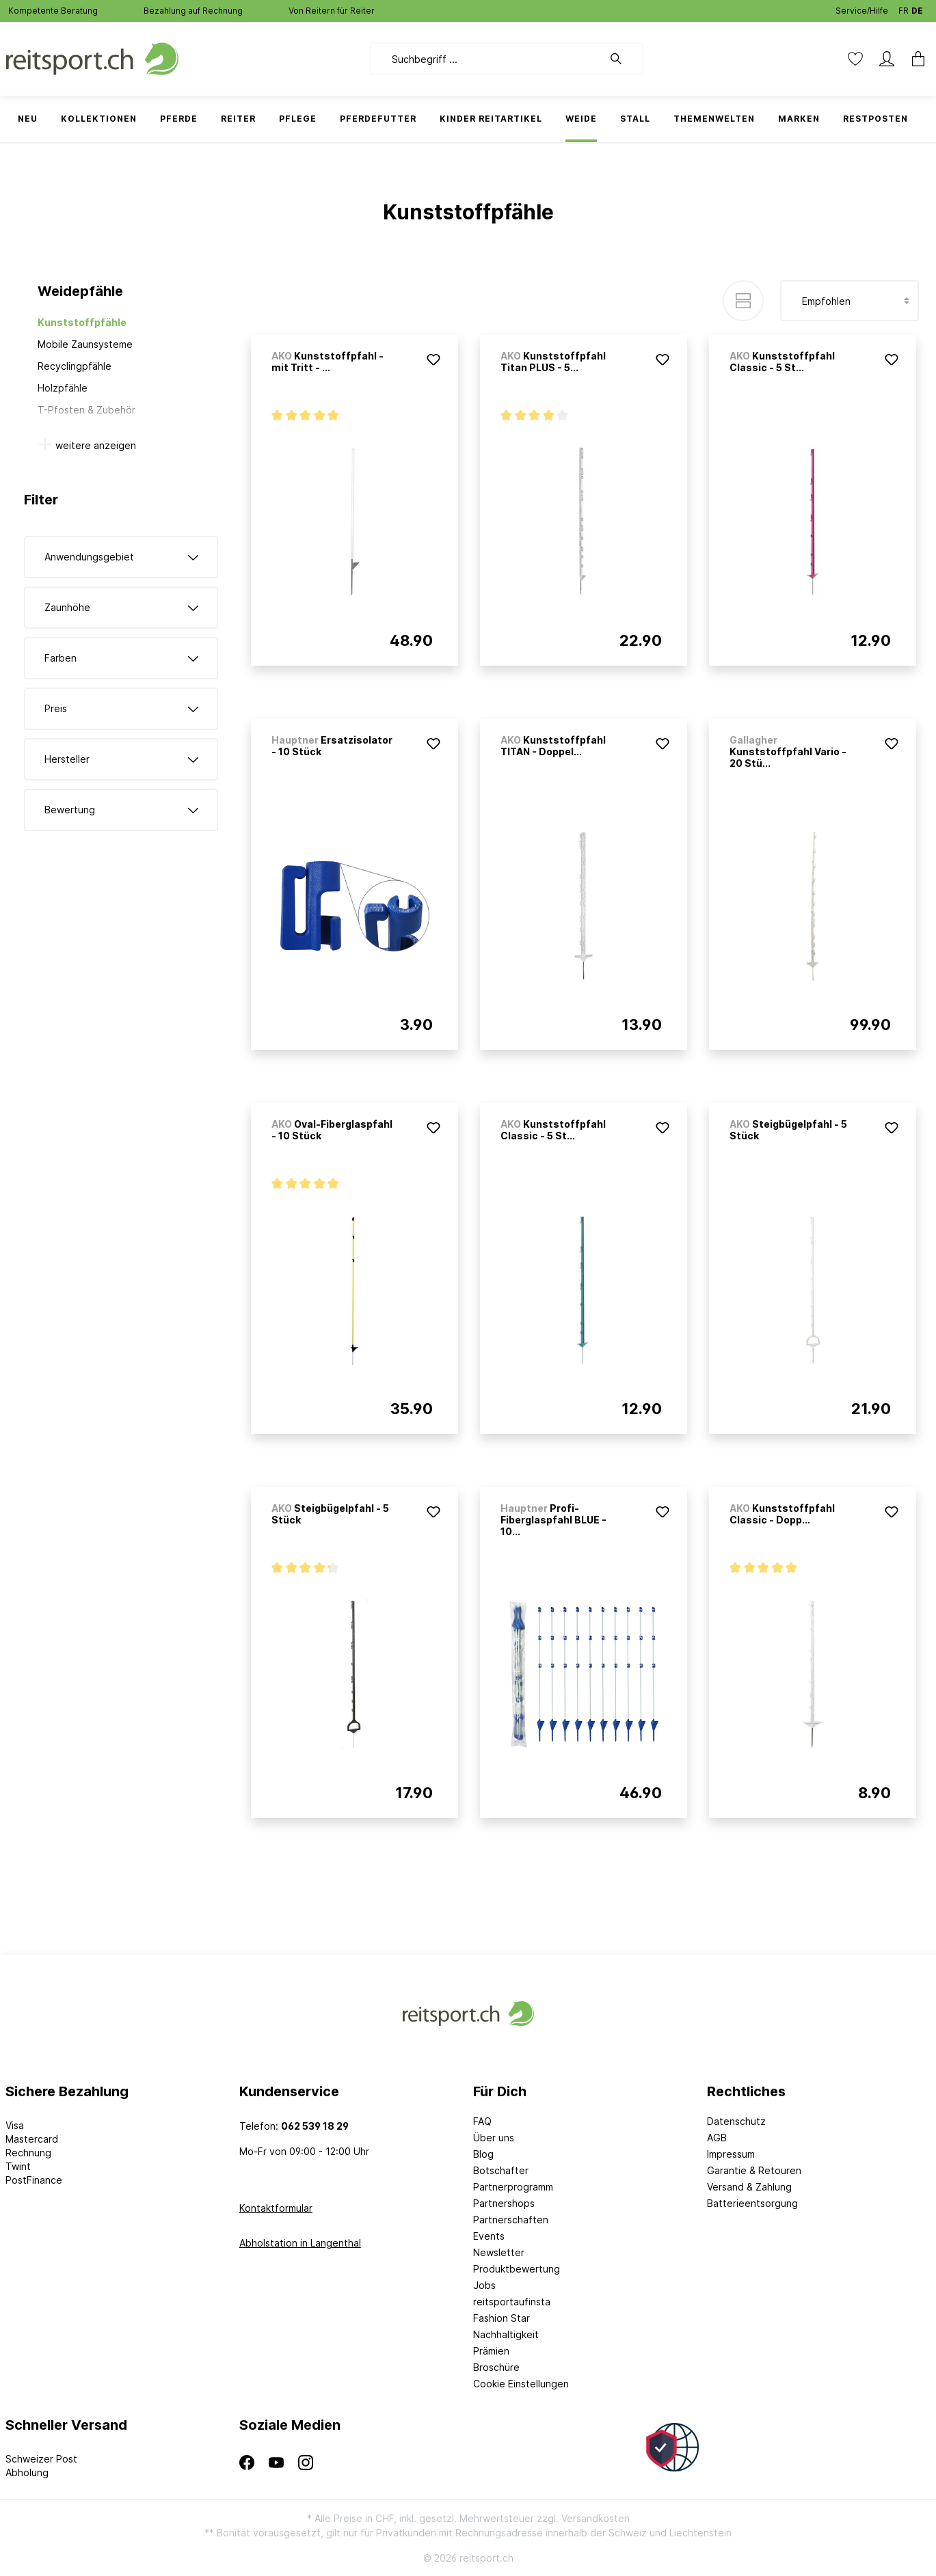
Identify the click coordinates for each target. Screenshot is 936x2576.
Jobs (484, 2285)
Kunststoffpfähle (82, 322)
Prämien (491, 2351)
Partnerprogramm (513, 2187)
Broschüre (496, 2367)
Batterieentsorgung (752, 2203)
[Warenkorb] (914, 59)
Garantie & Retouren (754, 2170)
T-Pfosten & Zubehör (86, 410)
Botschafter (501, 2170)
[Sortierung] (849, 300)
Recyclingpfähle (74, 366)
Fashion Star (501, 2318)
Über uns (493, 2137)
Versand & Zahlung (749, 2187)
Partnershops (504, 2203)
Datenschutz (736, 2121)
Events (489, 2236)
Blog (483, 2154)
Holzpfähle (63, 388)
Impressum (731, 2154)
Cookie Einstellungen (521, 2383)
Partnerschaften (510, 2219)
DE (917, 8)
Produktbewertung (516, 2269)
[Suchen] (622, 58)
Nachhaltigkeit (506, 2334)
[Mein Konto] (886, 59)
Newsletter (498, 2252)
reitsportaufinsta (511, 2301)
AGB (717, 2137)
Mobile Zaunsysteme (85, 344)
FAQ (482, 2121)
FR (903, 8)
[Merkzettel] (855, 59)
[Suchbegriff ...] (486, 58)
